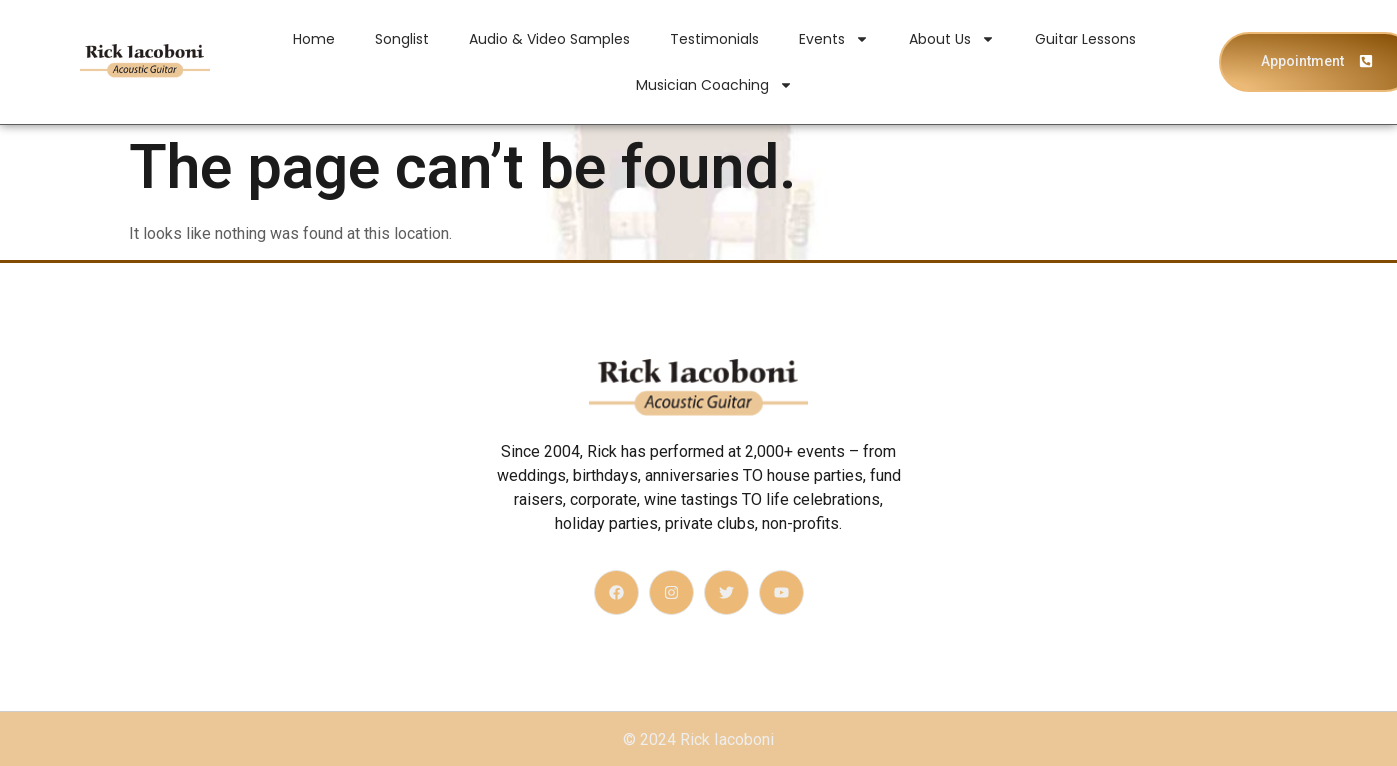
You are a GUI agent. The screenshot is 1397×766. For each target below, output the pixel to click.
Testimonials (714, 39)
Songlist (402, 39)
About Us (952, 39)
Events (834, 39)
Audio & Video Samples (549, 39)
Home (314, 39)
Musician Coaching (714, 85)
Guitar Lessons (1085, 39)
